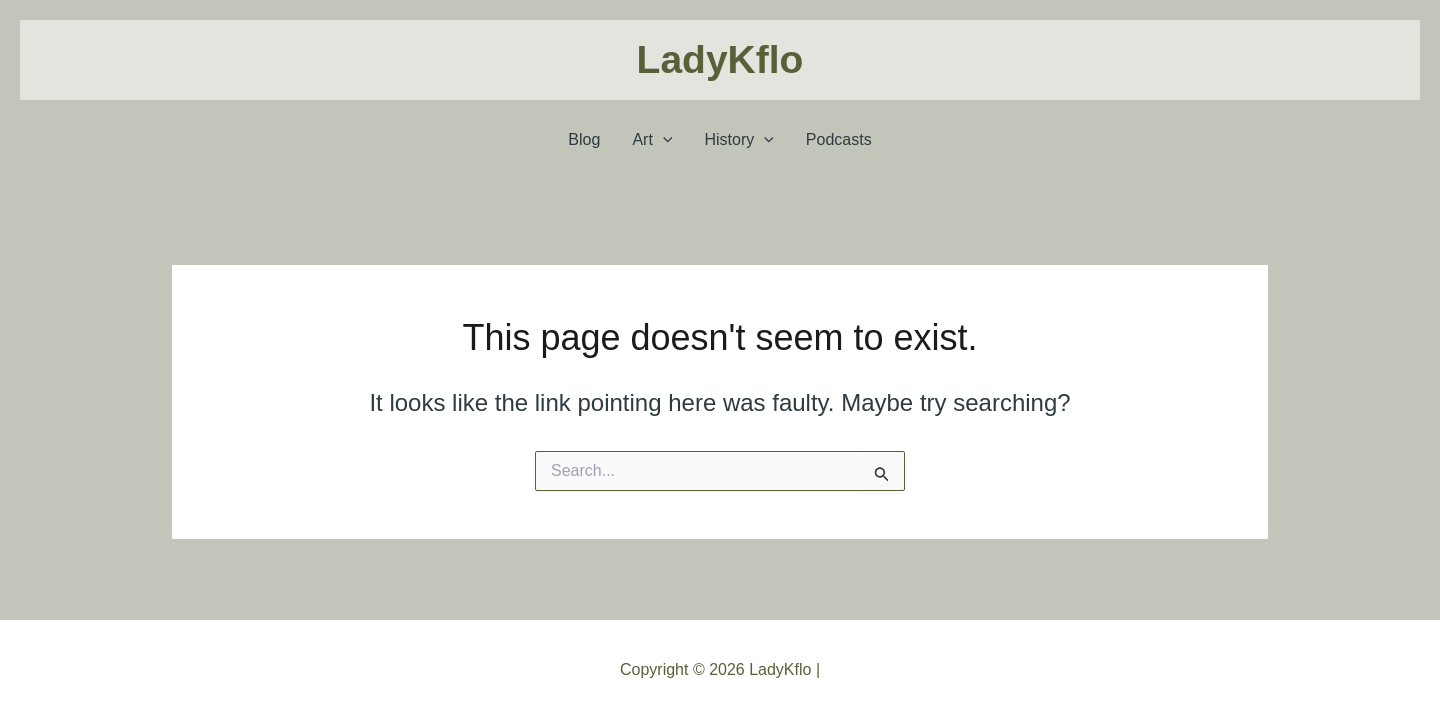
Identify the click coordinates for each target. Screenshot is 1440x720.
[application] (663, 140)
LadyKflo (720, 59)
